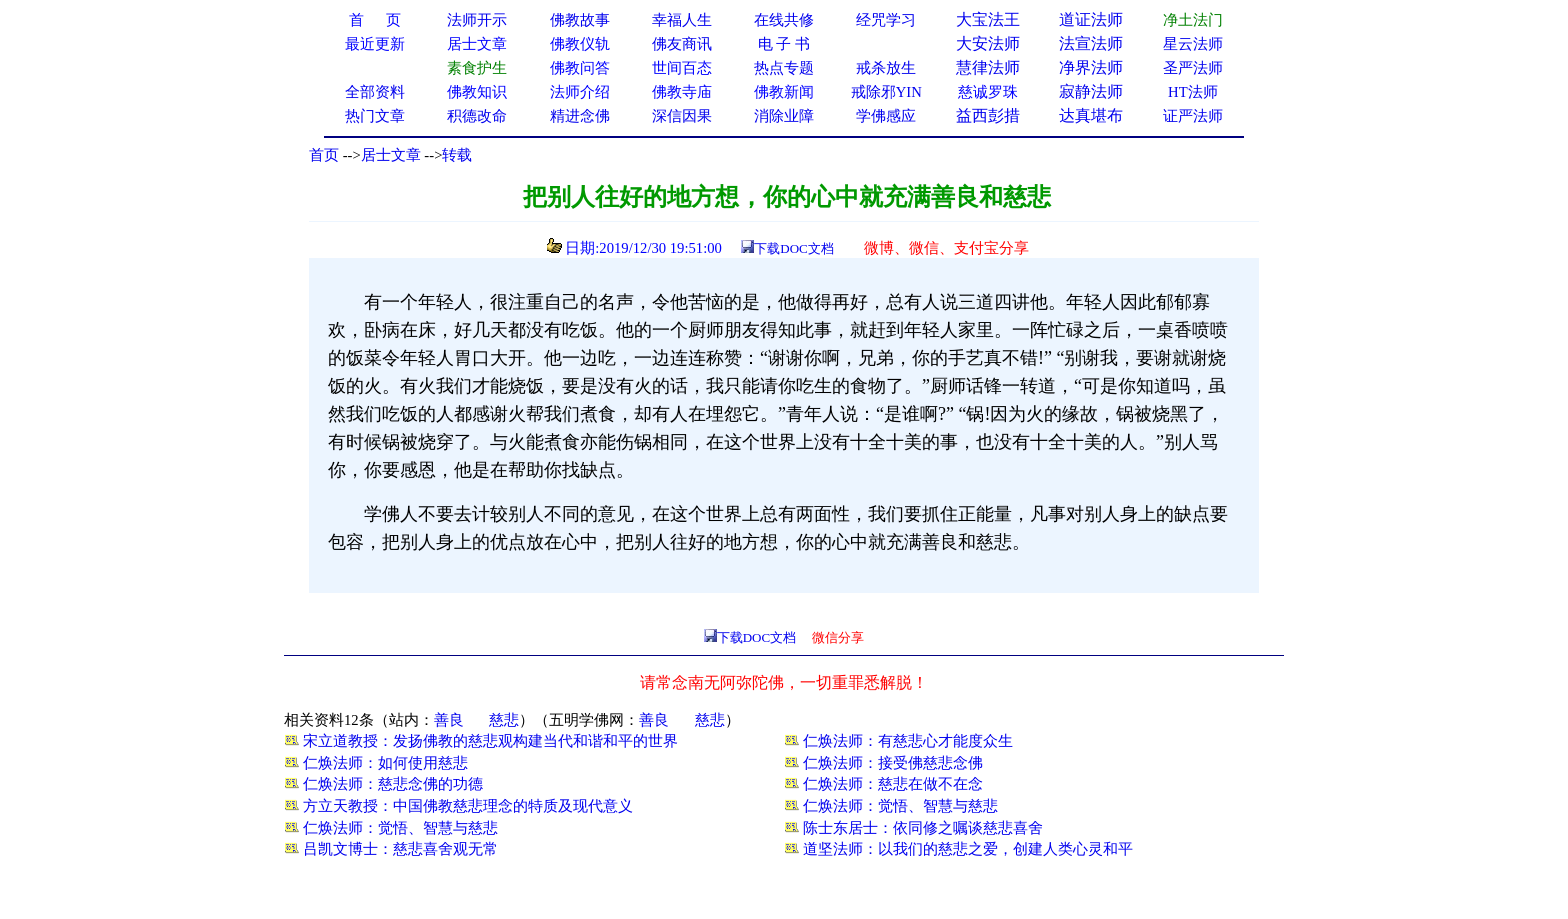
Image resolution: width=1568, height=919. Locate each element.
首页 (324, 155)
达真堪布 (1091, 115)
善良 (449, 720)
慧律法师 (988, 67)
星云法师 (1193, 44)
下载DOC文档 (793, 248)
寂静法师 (1091, 91)
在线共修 (784, 20)
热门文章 (375, 116)
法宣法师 (1091, 43)
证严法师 (1193, 116)
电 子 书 (784, 44)
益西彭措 (988, 115)
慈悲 (504, 720)
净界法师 (1091, 67)
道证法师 (1091, 19)
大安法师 (988, 43)
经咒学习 (886, 20)
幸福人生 (682, 20)
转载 (457, 155)
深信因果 (682, 116)
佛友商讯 (682, 44)
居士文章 (391, 155)
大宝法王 (988, 19)
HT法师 (1193, 92)
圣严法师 (1193, 68)
